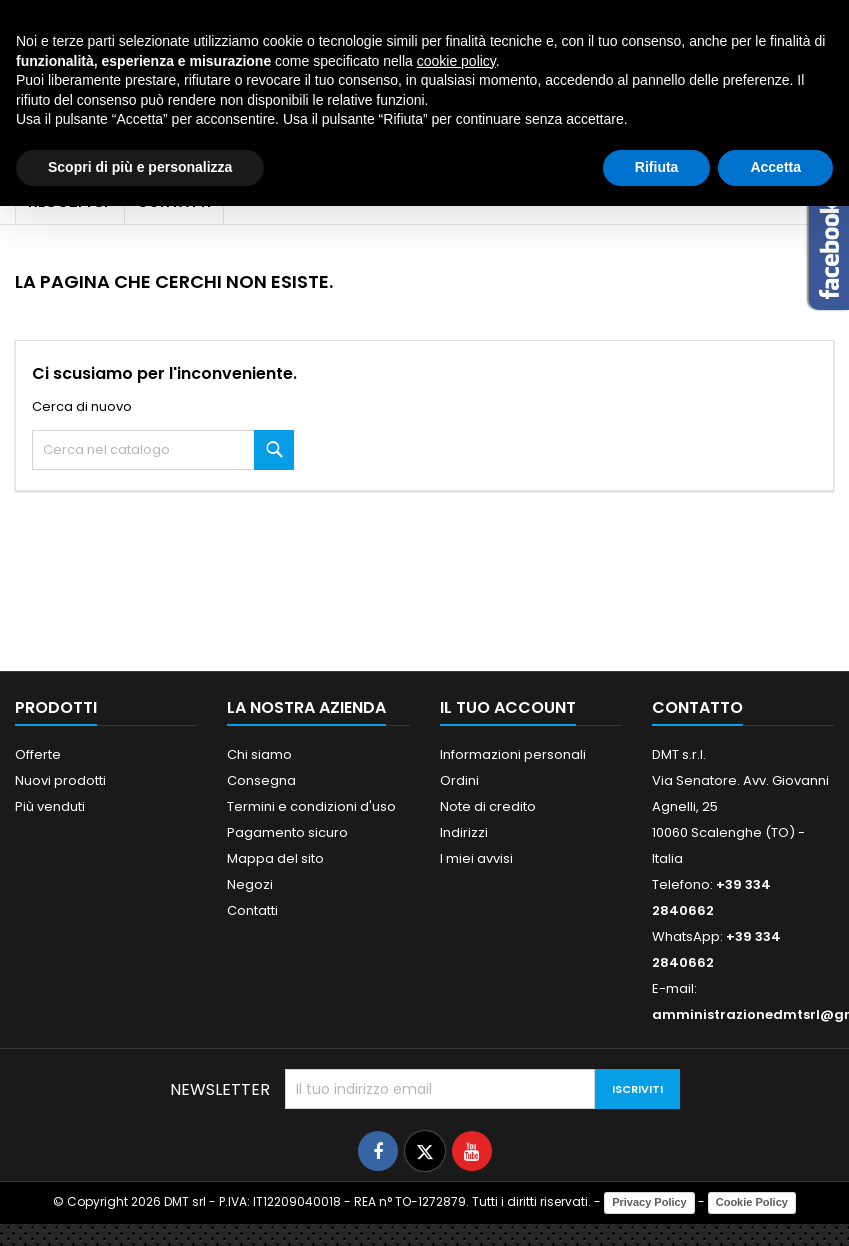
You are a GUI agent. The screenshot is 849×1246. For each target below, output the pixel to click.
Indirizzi (464, 832)
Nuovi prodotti (60, 780)
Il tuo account (508, 707)
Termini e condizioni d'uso (311, 806)
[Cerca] (163, 450)
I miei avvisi (476, 858)
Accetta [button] (775, 167)
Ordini (459, 780)
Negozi (250, 884)
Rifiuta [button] (657, 167)
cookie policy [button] (456, 61)
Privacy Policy (649, 1202)
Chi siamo (259, 754)
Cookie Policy (752, 1202)
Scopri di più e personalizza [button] (140, 167)
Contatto (697, 707)
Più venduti (50, 806)
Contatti (252, 910)
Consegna (261, 780)
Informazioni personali (513, 754)
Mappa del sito (275, 858)
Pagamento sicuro (287, 832)
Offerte (38, 754)
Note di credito (488, 806)
